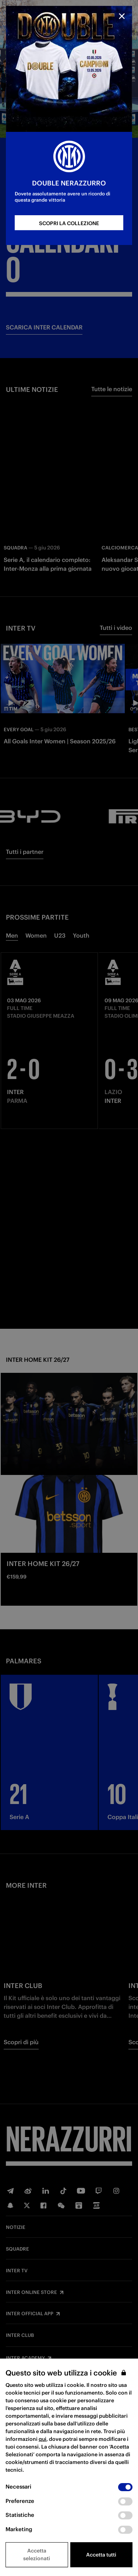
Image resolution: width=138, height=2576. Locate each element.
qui (42, 2439)
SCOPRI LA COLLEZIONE (69, 223)
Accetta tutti (101, 2554)
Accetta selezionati (36, 2554)
